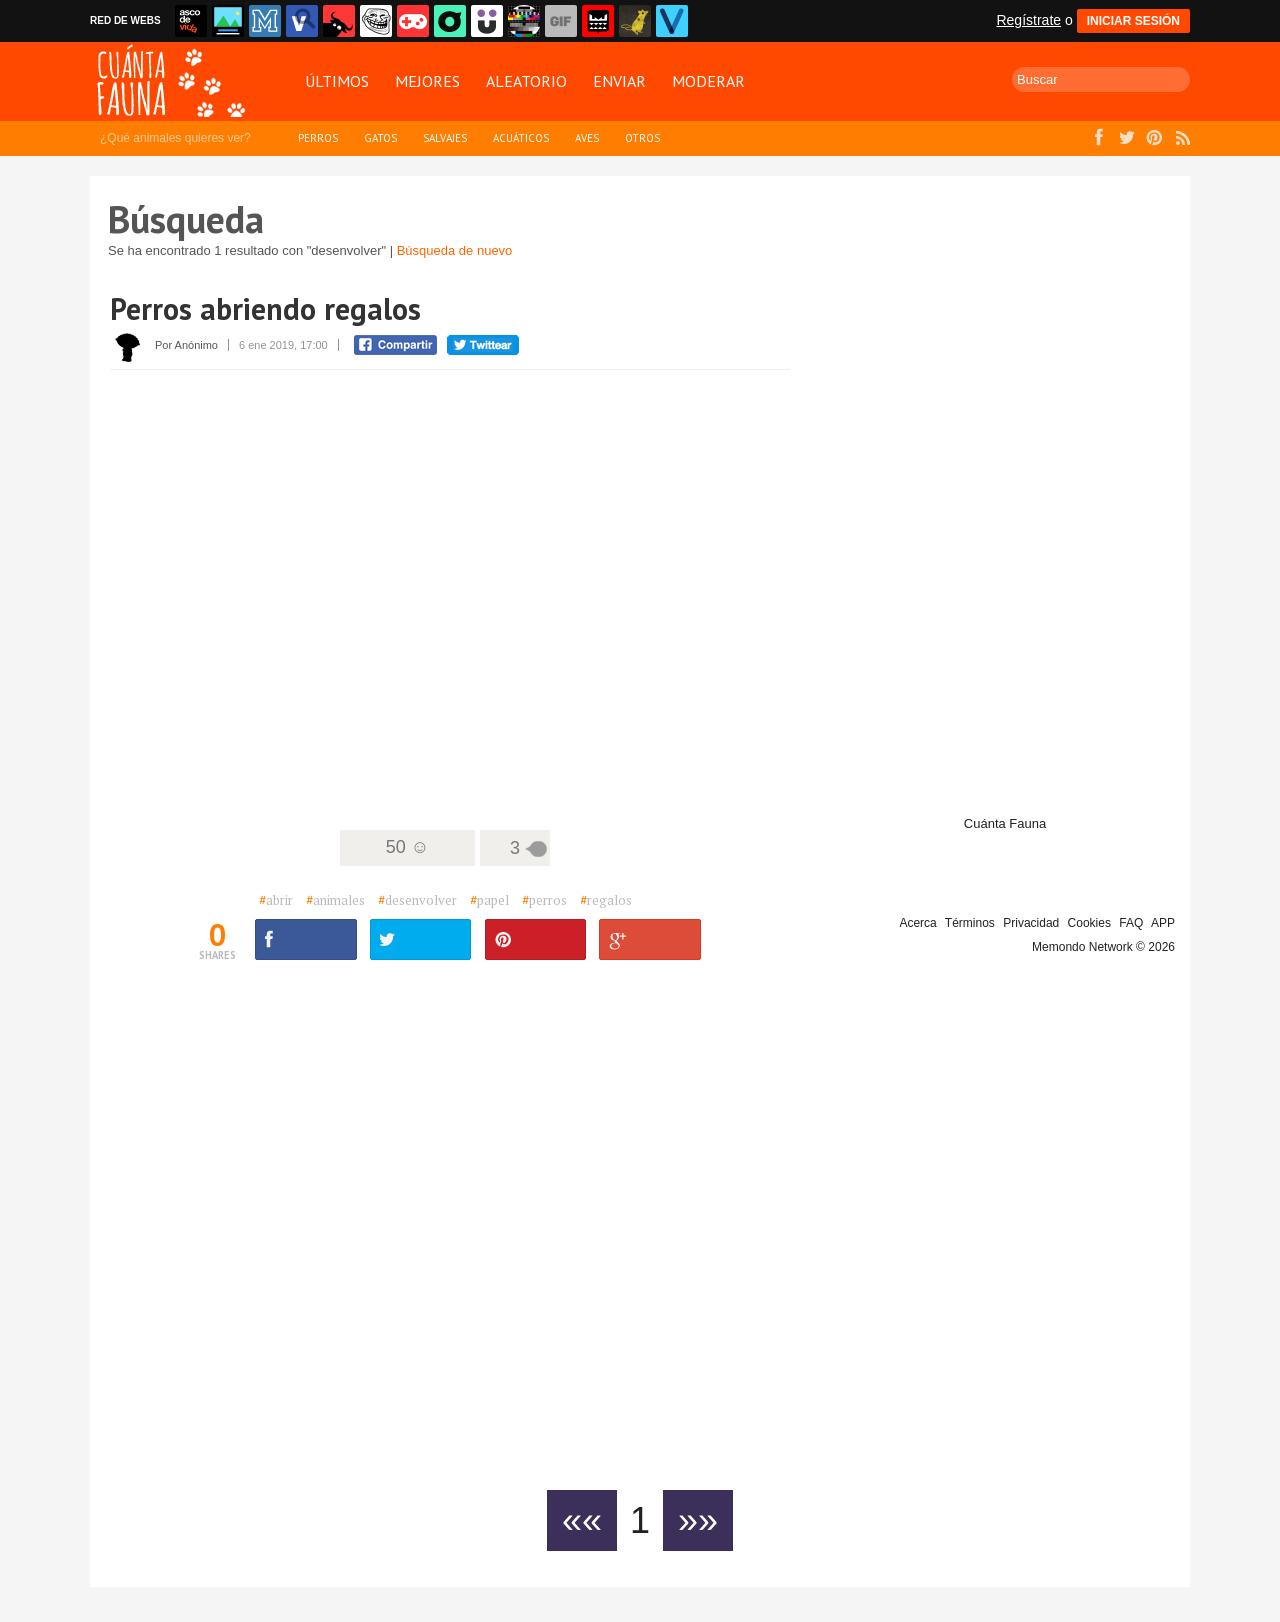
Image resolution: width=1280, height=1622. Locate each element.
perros (544, 900)
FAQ (1131, 923)
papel (489, 900)
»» (698, 1520)
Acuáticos (521, 138)
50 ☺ (407, 847)
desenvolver (417, 900)
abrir (276, 900)
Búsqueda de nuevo (455, 250)
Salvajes (445, 138)
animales (335, 900)
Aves (587, 138)
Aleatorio (526, 81)
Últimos (337, 81)
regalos (606, 900)
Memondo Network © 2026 (1103, 947)
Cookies (1089, 923)
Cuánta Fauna (1005, 823)
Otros (642, 138)
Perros (318, 138)
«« (582, 1520)
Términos (970, 923)
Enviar (619, 81)
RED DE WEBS (125, 20)
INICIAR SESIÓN (1133, 21)
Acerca (917, 923)
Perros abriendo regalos (265, 308)
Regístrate (1028, 20)
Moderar (708, 81)
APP (1163, 923)
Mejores (427, 81)
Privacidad (1031, 923)
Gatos (380, 138)
